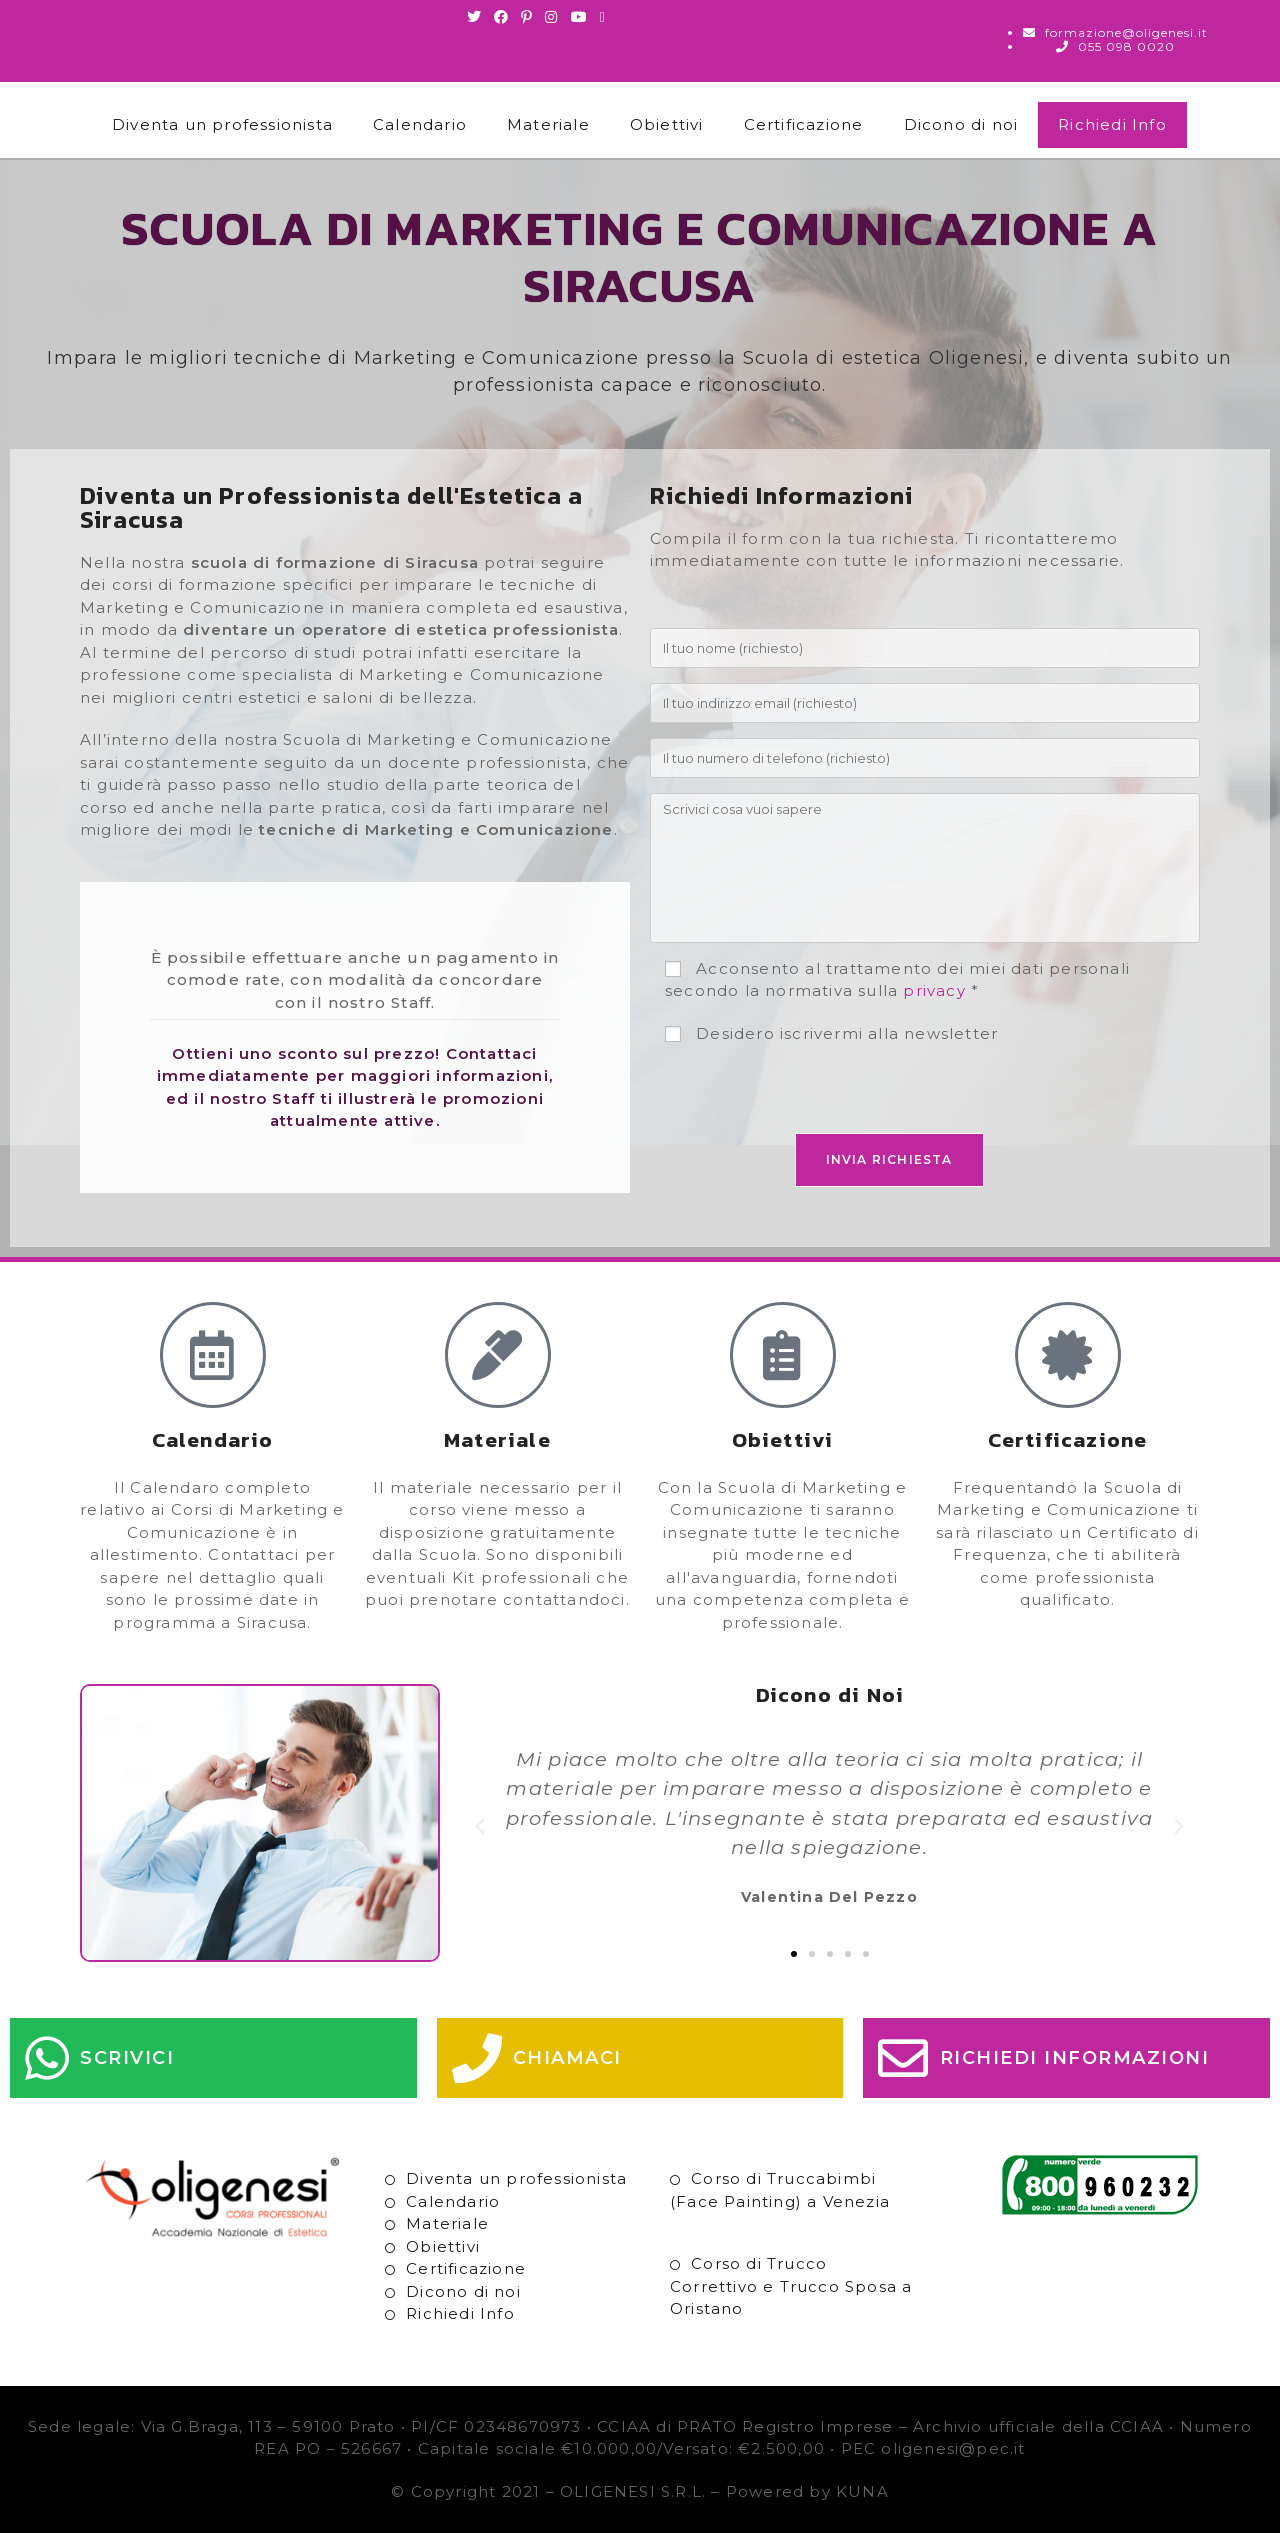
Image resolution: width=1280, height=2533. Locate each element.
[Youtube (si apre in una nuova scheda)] (579, 17)
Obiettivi (667, 124)
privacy (934, 990)
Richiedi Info (1112, 124)
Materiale (548, 124)
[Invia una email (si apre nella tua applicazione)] (603, 17)
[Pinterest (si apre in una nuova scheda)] (527, 17)
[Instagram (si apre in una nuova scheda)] (551, 17)
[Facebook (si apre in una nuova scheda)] (501, 17)
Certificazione (804, 124)
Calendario (420, 124)
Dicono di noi (961, 124)
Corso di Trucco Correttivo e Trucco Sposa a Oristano (791, 2286)
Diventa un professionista (222, 124)
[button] (480, 1827)
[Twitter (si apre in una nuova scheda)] (477, 17)
